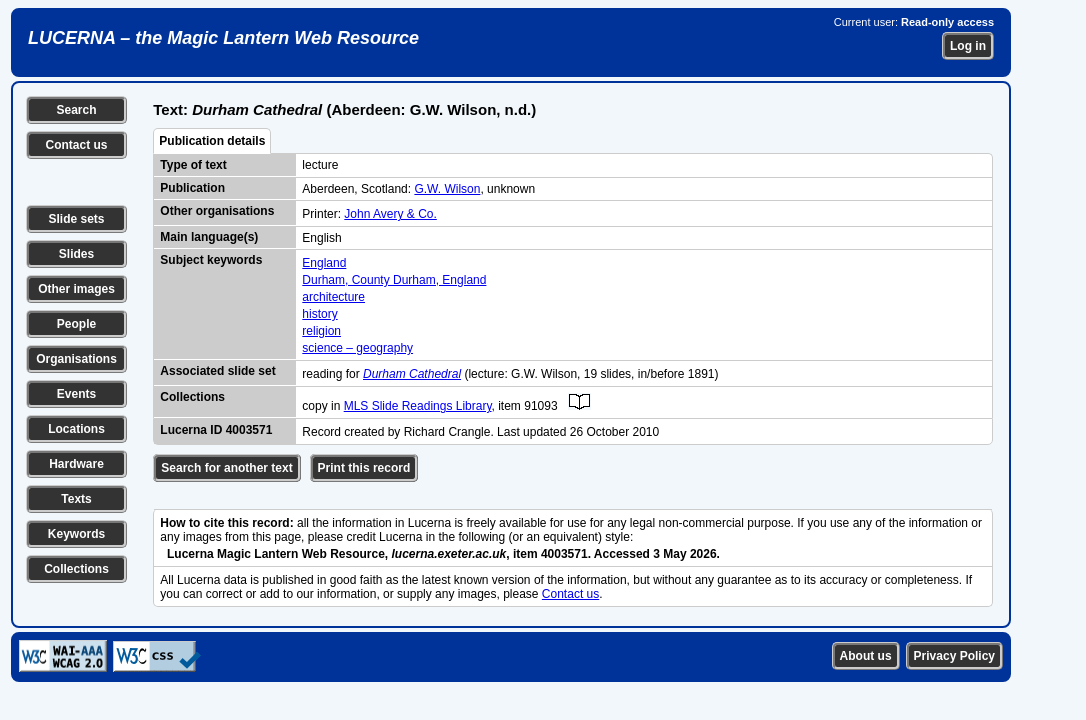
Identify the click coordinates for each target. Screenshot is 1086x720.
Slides (76, 254)
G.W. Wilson (447, 189)
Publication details (212, 141)
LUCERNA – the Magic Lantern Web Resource (223, 38)
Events (76, 394)
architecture (333, 297)
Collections (76, 569)
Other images (76, 289)
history (319, 314)
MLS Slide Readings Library (418, 406)
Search (76, 110)
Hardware (76, 464)
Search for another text (226, 468)
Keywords (76, 534)
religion (321, 331)
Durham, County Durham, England (394, 280)
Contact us (76, 145)
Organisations (76, 359)
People (76, 324)
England (324, 263)
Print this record (364, 468)
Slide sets (76, 219)
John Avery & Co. (390, 214)
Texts (76, 499)
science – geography (357, 348)
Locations (76, 429)
